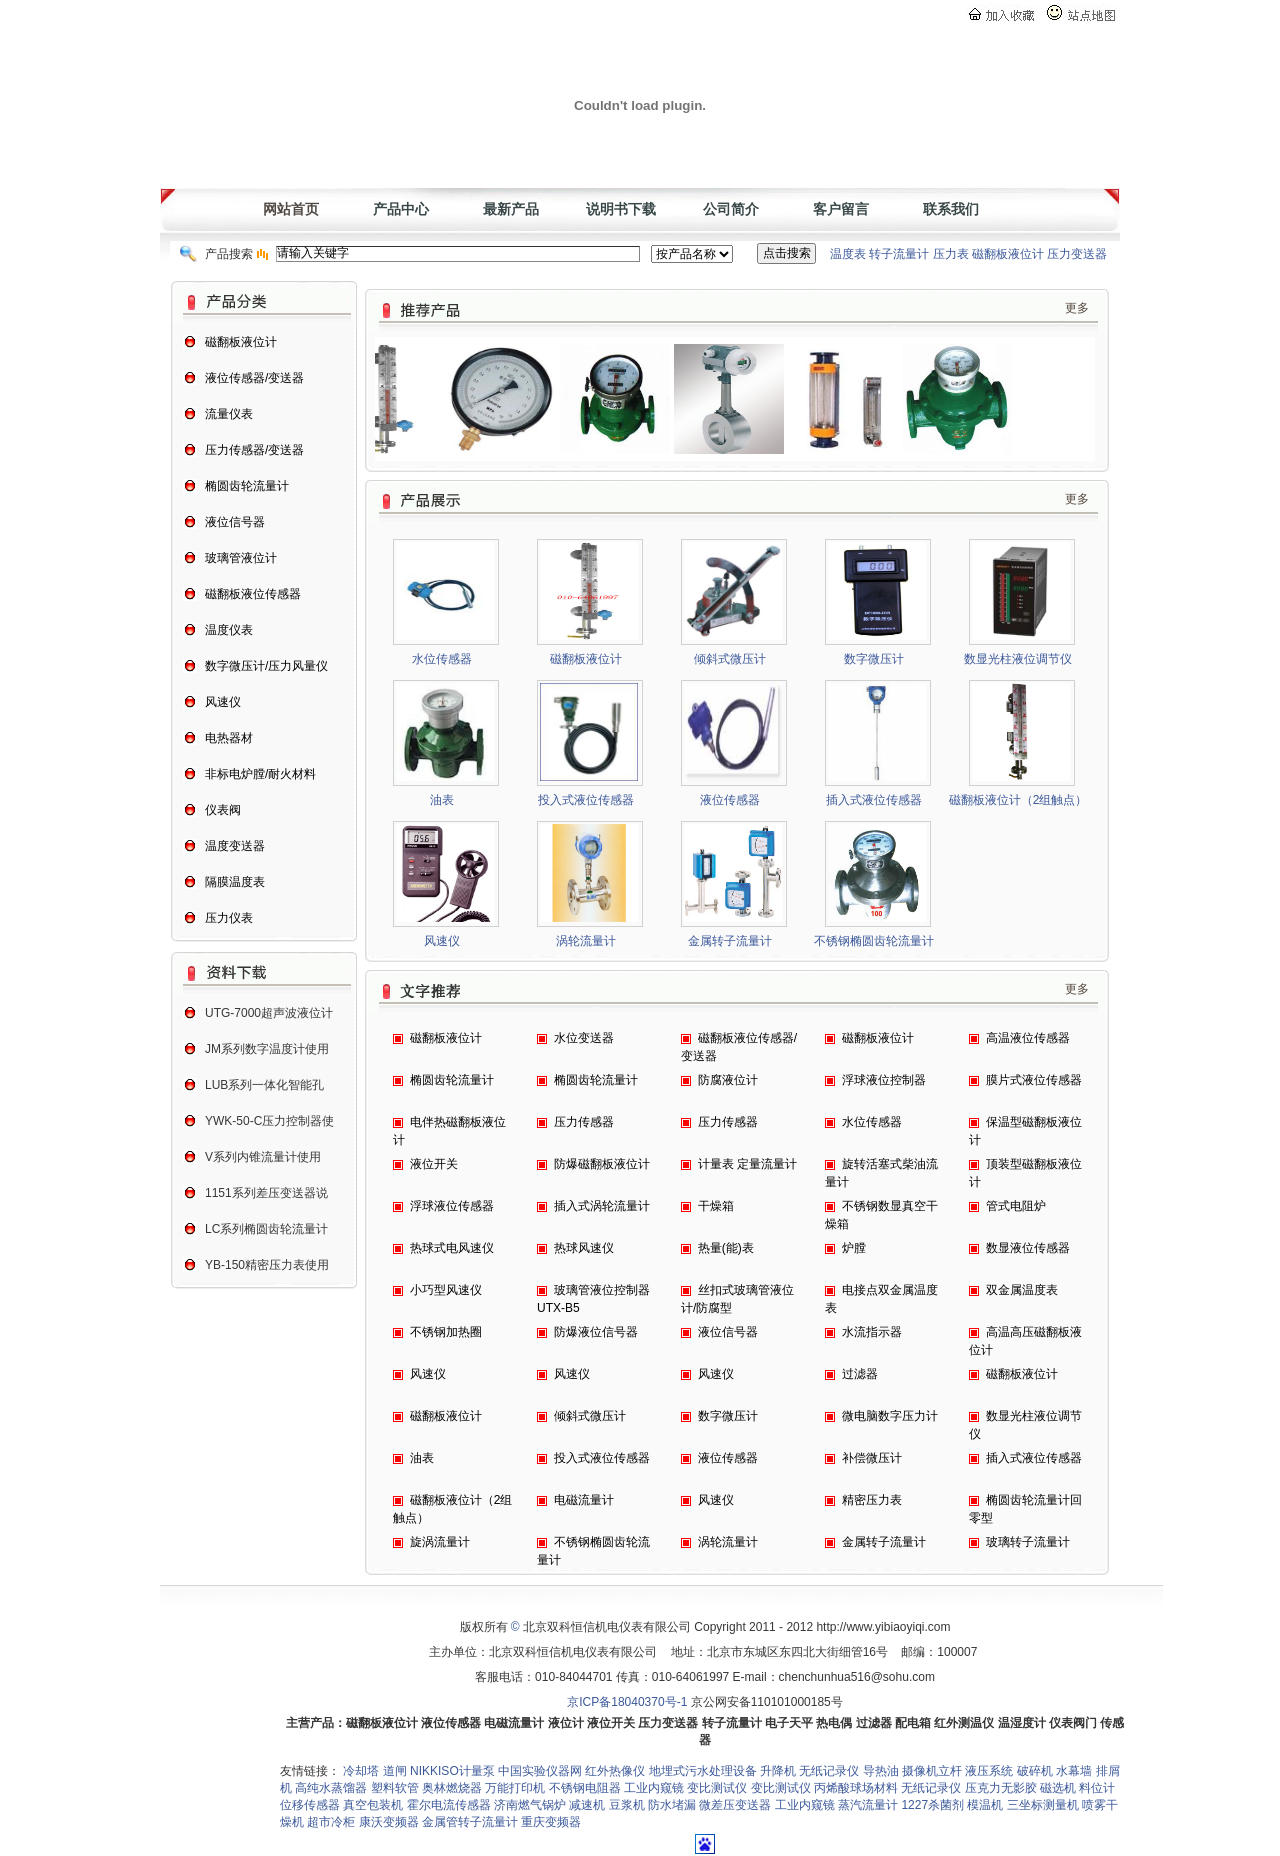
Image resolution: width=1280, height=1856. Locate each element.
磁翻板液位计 (1008, 254)
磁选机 (1058, 1788)
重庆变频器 (551, 1822)
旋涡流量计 (440, 1542)
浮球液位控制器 (884, 1080)
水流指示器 (872, 1332)
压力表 (951, 254)
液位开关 (434, 1164)
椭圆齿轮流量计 (452, 1080)
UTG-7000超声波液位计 (269, 1013)
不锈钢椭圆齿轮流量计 (874, 941)
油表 (442, 800)
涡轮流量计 (586, 941)
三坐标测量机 (1043, 1805)
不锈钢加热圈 (446, 1332)
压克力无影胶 (1001, 1788)
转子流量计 (899, 254)
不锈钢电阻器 (585, 1788)
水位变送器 (584, 1038)
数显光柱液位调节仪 (1018, 659)
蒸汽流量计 (868, 1805)
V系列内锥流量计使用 (263, 1157)
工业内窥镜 (654, 1788)
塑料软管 (395, 1788)
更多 (1077, 308)
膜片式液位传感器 (1034, 1080)
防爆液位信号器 (596, 1332)
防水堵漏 (672, 1805)
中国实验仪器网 (540, 1771)
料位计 (1097, 1788)
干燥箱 (716, 1206)
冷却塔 (362, 1771)
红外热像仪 (615, 1771)
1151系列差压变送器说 (266, 1193)
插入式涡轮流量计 (602, 1206)
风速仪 (442, 941)
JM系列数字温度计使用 (267, 1049)
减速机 (587, 1805)
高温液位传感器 (1028, 1038)
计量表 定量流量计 (747, 1164)
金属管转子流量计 (470, 1822)
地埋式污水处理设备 (703, 1771)
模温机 (985, 1805)
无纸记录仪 (829, 1771)
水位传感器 (442, 659)
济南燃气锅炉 (530, 1805)
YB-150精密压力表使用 (267, 1265)
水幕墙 (1074, 1771)
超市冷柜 (331, 1822)
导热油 (881, 1771)
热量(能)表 (726, 1248)
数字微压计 (874, 659)
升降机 (778, 1771)
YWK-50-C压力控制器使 (269, 1121)
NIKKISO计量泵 (452, 1771)
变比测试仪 (717, 1788)
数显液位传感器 (1028, 1248)
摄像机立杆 (932, 1771)
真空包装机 (373, 1805)
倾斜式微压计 (730, 659)
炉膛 (854, 1248)
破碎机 (1035, 1771)
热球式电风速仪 (452, 1248)
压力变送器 (1077, 254)
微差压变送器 (735, 1805)
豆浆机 (627, 1805)
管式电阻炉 (1016, 1206)
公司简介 (731, 209)
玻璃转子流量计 (1028, 1542)
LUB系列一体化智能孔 (264, 1085)
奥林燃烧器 (452, 1788)
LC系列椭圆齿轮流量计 (266, 1229)
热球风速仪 (584, 1248)
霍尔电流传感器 (449, 1805)
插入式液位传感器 (874, 800)
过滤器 (860, 1374)
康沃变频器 (389, 1822)
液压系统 (989, 1771)
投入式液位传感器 (586, 800)
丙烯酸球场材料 (856, 1788)
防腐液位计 (728, 1080)
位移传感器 (310, 1805)
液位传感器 (730, 800)
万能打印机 (515, 1788)
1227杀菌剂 (932, 1805)
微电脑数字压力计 (890, 1416)
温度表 (848, 254)
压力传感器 (584, 1122)
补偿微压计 (872, 1458)
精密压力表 (872, 1500)
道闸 (396, 1771)
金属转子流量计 (730, 941)
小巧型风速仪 (446, 1290)
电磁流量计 (584, 1500)
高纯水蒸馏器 (331, 1788)
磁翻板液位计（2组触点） (1018, 800)
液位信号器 (728, 1332)
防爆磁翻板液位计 (602, 1164)
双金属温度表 (1022, 1290)
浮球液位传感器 (452, 1206)
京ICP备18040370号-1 (627, 1702)
